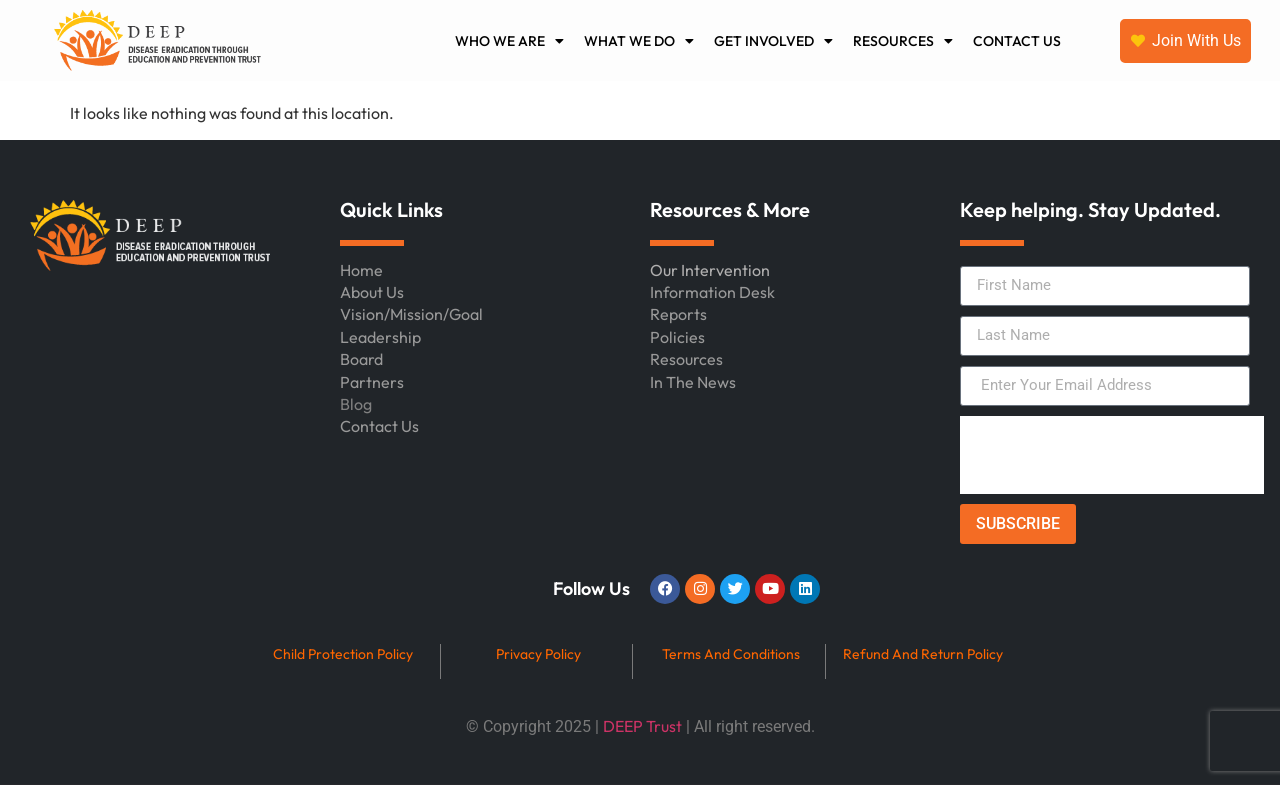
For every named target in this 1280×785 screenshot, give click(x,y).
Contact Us (379, 426)
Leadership (380, 337)
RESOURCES (903, 41)
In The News (693, 382)
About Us (372, 292)
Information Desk (712, 292)
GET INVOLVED (773, 41)
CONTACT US (1017, 41)
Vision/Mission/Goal (411, 314)
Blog (356, 404)
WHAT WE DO (639, 41)
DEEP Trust (642, 726)
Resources (686, 359)
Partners (372, 382)
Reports (678, 314)
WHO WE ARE (509, 41)
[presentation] (1112, 455)
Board (361, 359)
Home (361, 270)
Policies (677, 337)
